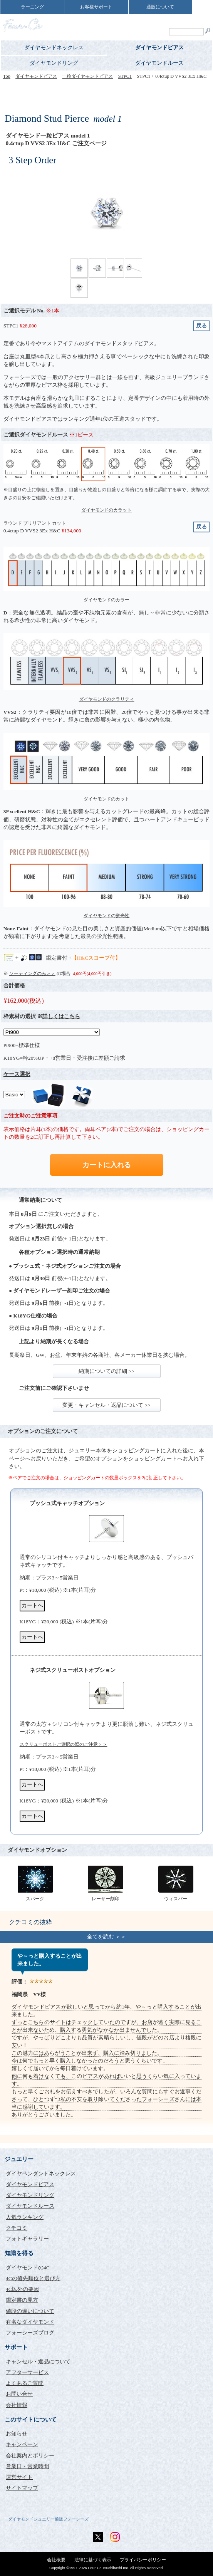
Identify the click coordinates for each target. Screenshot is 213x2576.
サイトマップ (22, 2488)
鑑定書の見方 (22, 2300)
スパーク (35, 1898)
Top (6, 76)
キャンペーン (22, 2444)
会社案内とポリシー (30, 2456)
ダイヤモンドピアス (159, 47)
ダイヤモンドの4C (28, 2268)
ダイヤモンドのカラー (107, 599)
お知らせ (16, 2434)
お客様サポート (96, 7)
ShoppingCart (188, 21)
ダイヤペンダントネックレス (41, 2174)
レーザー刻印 (105, 1898)
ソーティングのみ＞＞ (32, 973)
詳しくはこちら (61, 1016)
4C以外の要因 (22, 2289)
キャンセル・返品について (38, 2362)
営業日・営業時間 (27, 2466)
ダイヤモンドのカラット (106, 510)
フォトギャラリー (27, 2239)
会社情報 (16, 2405)
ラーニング (32, 7)
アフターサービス (27, 2372)
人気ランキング (25, 2217)
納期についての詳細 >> (106, 1371)
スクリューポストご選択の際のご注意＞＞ (63, 1744)
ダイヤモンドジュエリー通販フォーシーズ (48, 2519)
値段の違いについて (30, 2311)
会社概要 (56, 2560)
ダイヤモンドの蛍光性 (107, 915)
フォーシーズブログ (30, 2333)
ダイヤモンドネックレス (54, 47)
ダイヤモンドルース (159, 63)
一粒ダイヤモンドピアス (87, 76)
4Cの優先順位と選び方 (33, 2278)
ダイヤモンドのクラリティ (106, 699)
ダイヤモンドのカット (107, 799)
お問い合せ (19, 2394)
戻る (201, 326)
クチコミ (16, 2228)
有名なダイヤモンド (30, 2322)
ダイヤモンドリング (54, 63)
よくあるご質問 (25, 2383)
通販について (160, 7)
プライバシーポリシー (143, 2560)
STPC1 (125, 76)
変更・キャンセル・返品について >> (106, 1405)
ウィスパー (175, 1898)
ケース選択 (16, 1074)
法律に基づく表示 (92, 2560)
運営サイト (19, 2477)
